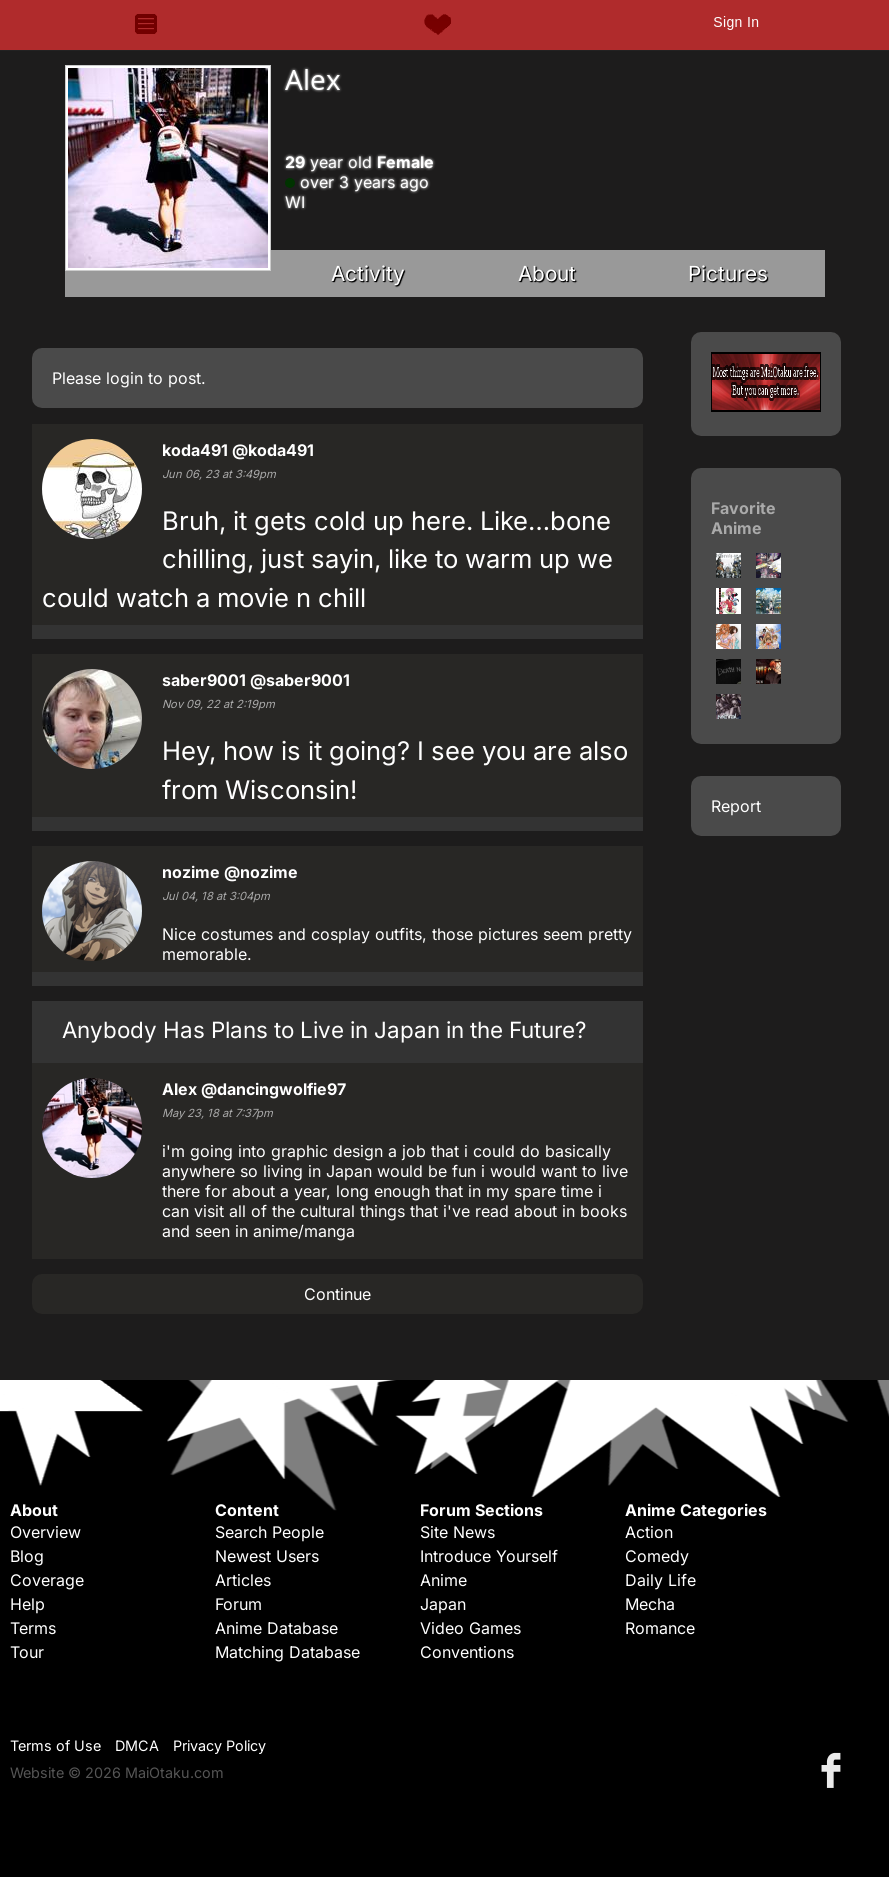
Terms (33, 1628)
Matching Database (287, 1652)
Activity (368, 273)
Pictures (728, 273)
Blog (27, 1556)
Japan (443, 1604)
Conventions (467, 1652)
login (124, 378)
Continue (337, 1294)
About (547, 273)
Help (27, 1604)
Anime (443, 1580)
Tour (27, 1652)
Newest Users (267, 1556)
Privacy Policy (219, 1745)
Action (649, 1532)
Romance (660, 1628)
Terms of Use (55, 1745)
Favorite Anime (743, 518)
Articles (243, 1580)
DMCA (137, 1745)
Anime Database (276, 1628)
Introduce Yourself (489, 1556)
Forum (238, 1604)
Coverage (47, 1580)
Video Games (470, 1628)
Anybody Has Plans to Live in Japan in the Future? (324, 1029)
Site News (457, 1532)
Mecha (650, 1604)
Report (736, 806)
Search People (269, 1532)
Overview (45, 1532)
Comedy (657, 1556)
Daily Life (660, 1580)
